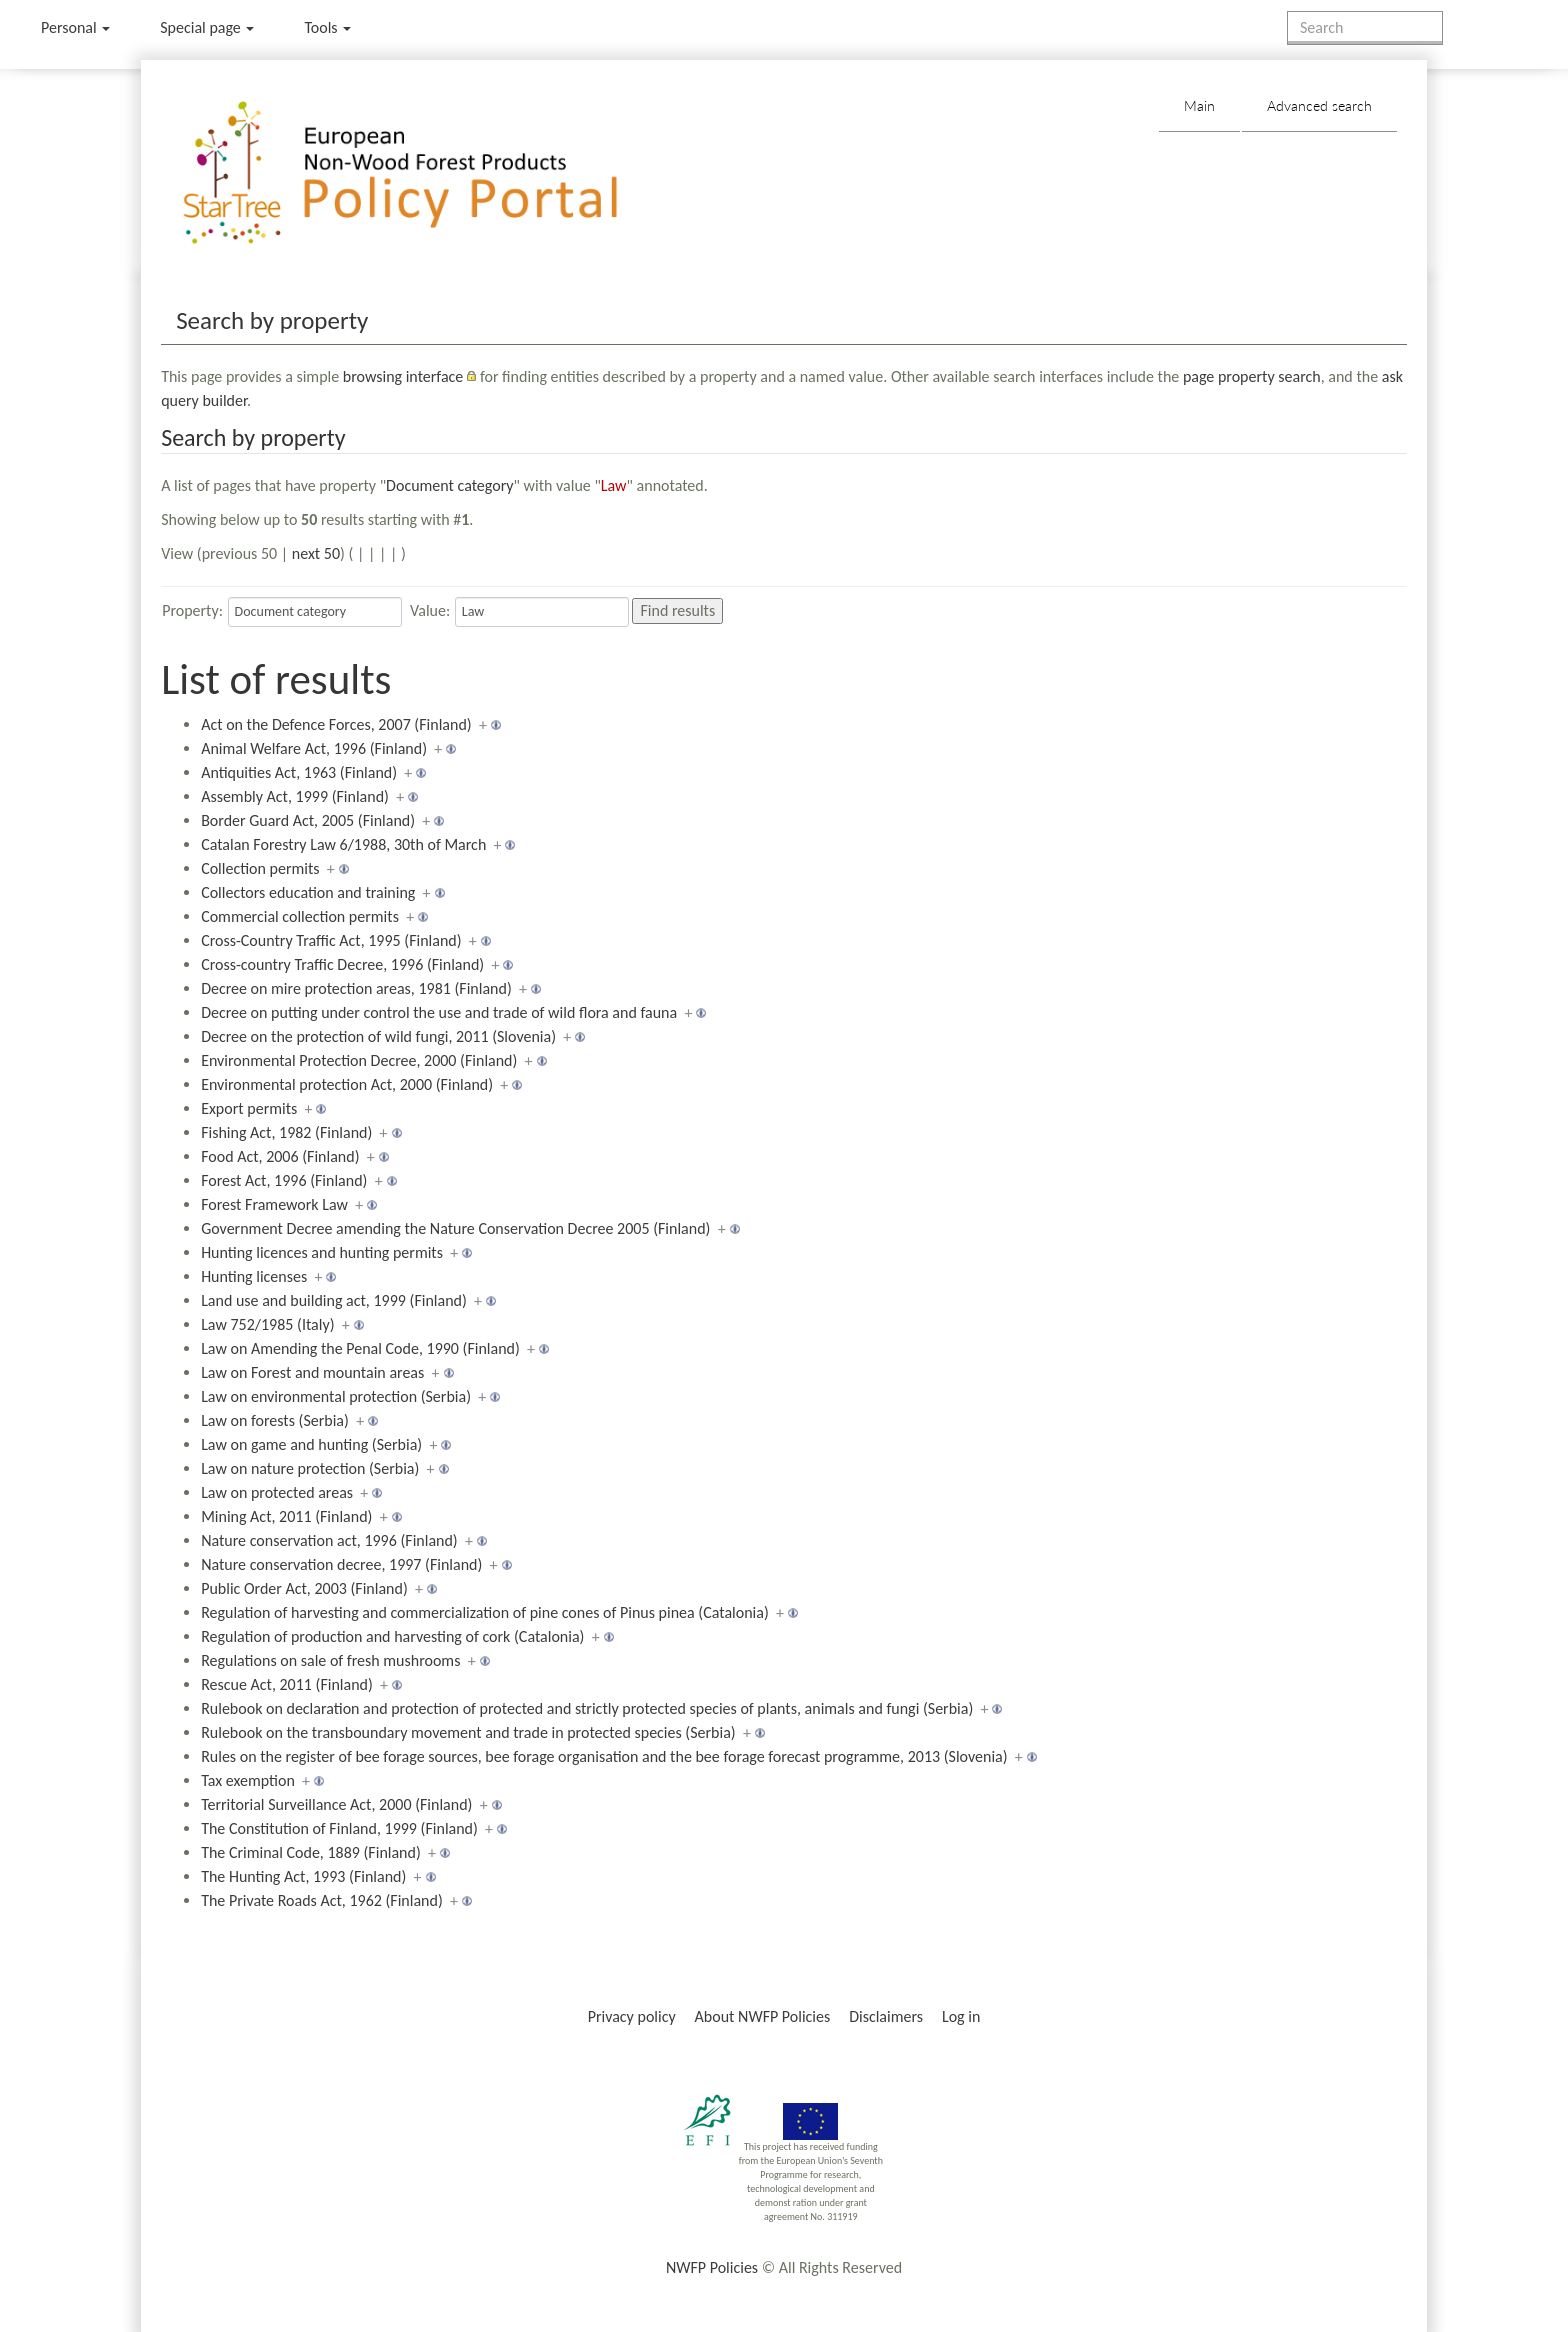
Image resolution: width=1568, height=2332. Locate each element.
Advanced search (1319, 105)
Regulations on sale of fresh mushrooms (330, 1660)
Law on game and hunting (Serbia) (311, 1444)
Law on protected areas (277, 1492)
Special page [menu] (207, 27)
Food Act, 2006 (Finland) (280, 1156)
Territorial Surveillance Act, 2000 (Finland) (336, 1804)
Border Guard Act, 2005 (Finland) (308, 820)
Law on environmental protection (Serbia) (336, 1396)
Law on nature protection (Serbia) (310, 1468)
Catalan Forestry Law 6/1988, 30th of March (343, 844)
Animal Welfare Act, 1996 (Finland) (314, 748)
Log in (961, 2016)
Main (1199, 105)
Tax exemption (248, 1780)
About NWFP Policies (763, 2016)
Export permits (249, 1108)
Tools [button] (327, 27)
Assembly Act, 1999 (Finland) (295, 796)
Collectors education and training (308, 892)
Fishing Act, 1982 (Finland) (286, 1132)
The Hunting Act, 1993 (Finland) (303, 1876)
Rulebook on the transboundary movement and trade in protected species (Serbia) (468, 1732)
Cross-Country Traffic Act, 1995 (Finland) (331, 940)
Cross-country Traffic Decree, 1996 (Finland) (342, 964)
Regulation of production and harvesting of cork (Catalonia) (392, 1636)
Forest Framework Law (274, 1204)
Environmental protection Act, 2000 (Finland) (347, 1084)
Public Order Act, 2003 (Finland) (304, 1588)
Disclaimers (886, 2016)
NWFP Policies (712, 2267)
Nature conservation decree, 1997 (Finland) (341, 1564)
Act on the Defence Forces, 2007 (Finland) (336, 724)
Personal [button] (75, 27)
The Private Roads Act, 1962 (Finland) (322, 1900)
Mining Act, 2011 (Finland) (286, 1516)
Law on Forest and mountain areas (312, 1372)
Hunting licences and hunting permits (322, 1252)
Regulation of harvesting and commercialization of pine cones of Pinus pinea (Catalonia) (485, 1612)
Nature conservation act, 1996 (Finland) (329, 1540)
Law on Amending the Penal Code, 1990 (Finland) (360, 1348)
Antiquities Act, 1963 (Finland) (299, 772)
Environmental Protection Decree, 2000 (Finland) (359, 1060)
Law (614, 485)
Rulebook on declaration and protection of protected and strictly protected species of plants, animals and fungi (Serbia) (587, 1708)
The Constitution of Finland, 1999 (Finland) (339, 1828)
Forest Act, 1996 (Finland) (284, 1180)
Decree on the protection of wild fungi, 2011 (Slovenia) (378, 1036)
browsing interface (403, 376)
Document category (449, 485)
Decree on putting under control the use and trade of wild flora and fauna (439, 1012)
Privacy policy (632, 2016)
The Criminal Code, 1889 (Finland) (311, 1852)
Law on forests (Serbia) (275, 1420)
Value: (430, 610)
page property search (1252, 376)
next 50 (316, 553)
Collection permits (260, 868)
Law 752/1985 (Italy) (267, 1324)
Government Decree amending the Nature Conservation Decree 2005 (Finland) (455, 1228)
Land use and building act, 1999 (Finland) (334, 1300)
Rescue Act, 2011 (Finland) (287, 1684)
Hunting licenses (254, 1276)
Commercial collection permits (300, 916)
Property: (192, 610)
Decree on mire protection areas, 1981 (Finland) (356, 988)
